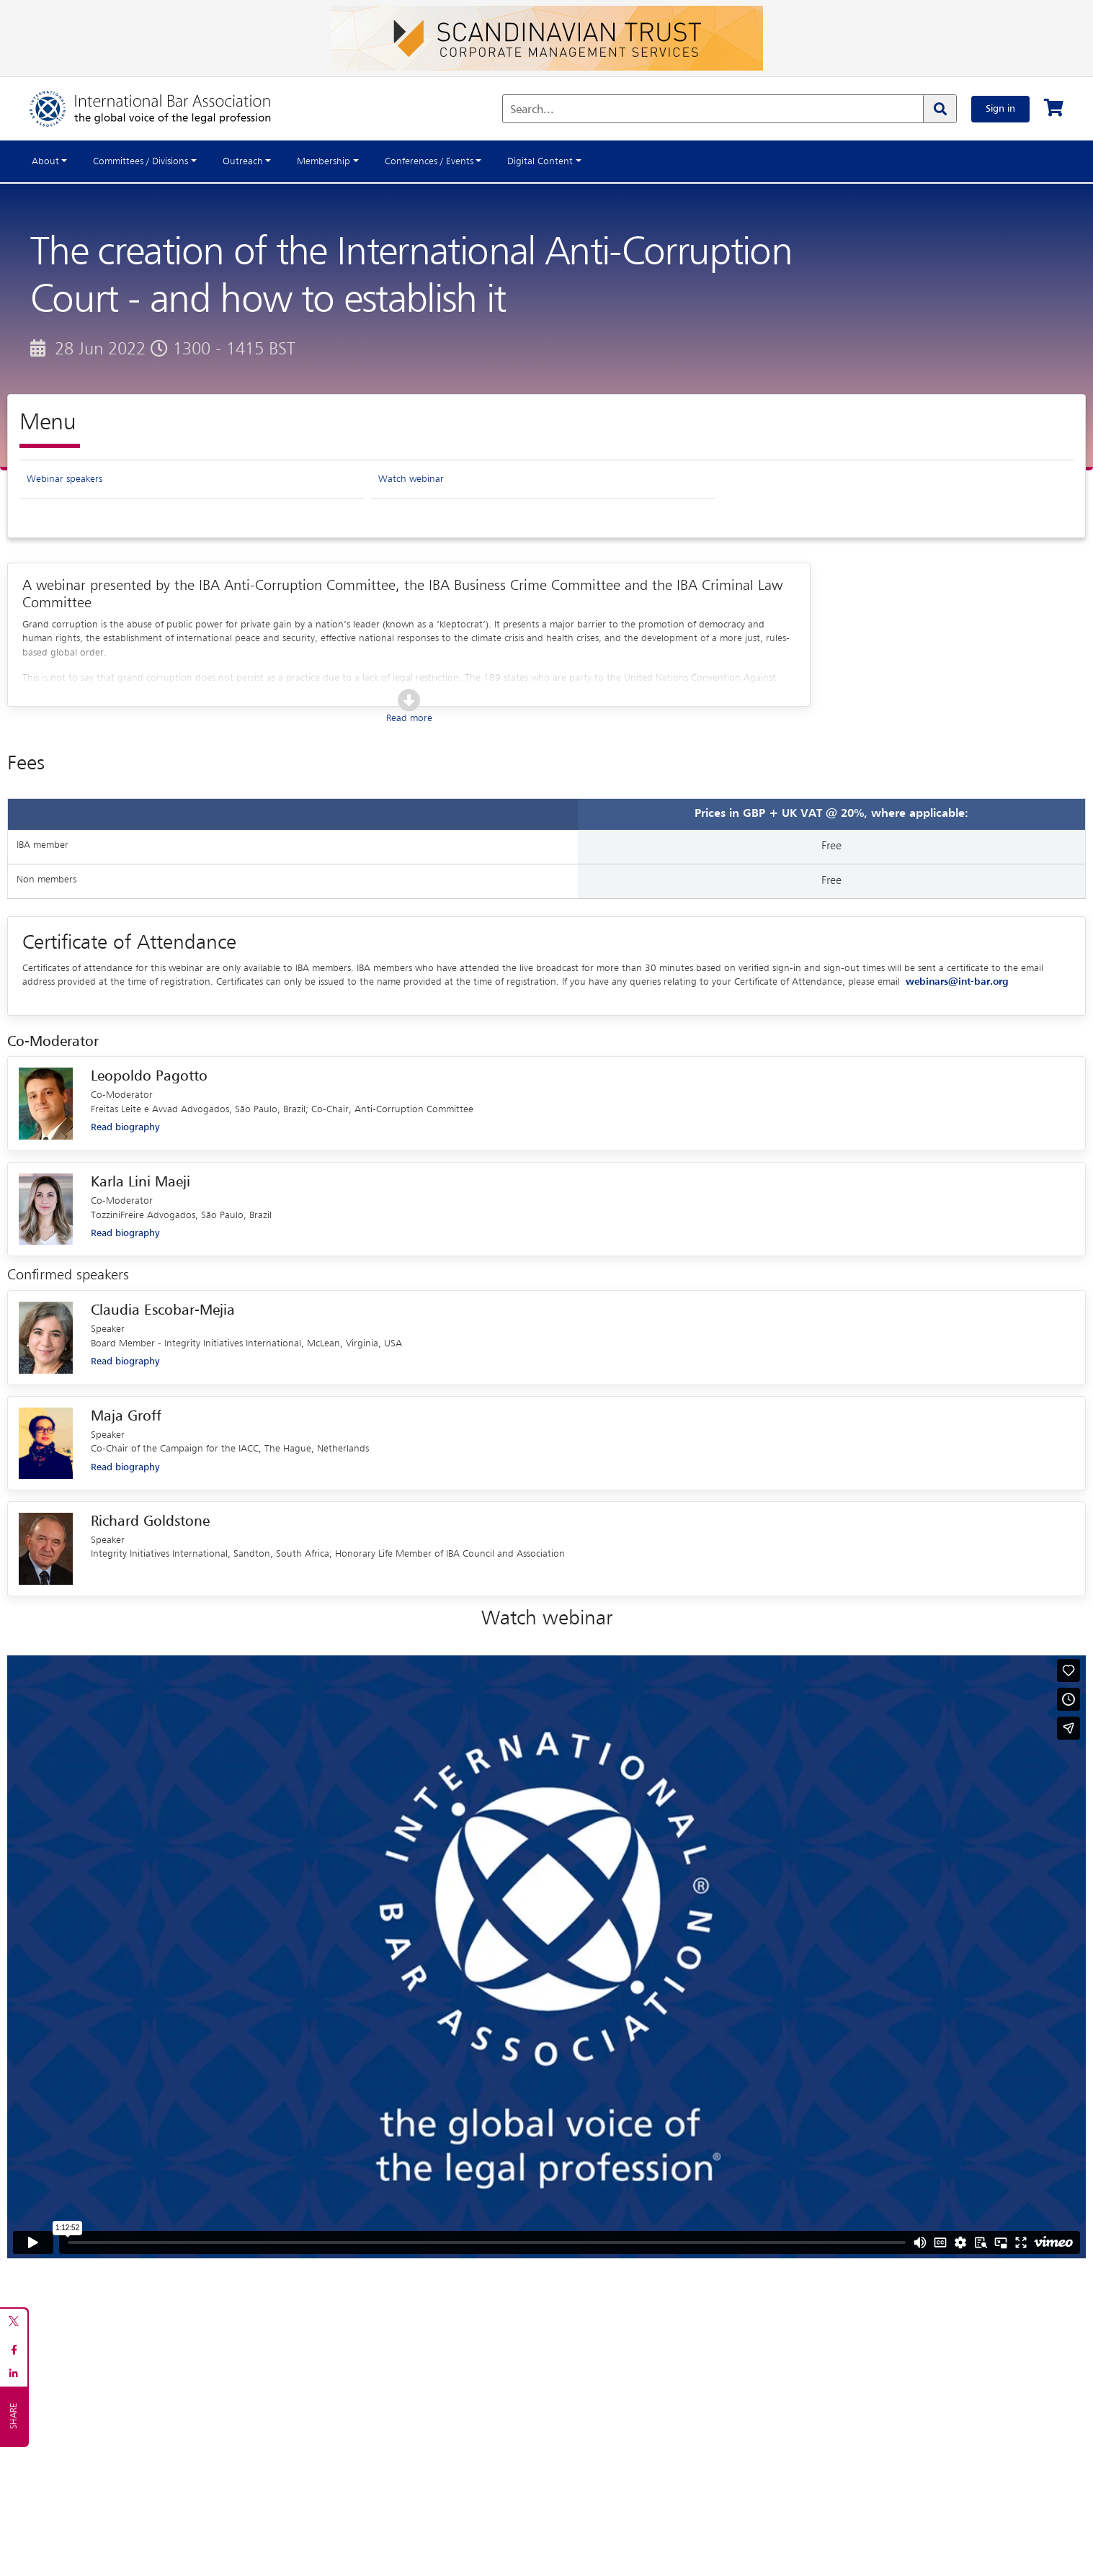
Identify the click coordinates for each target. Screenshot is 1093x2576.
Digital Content (540, 161)
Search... (532, 110)
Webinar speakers (64, 479)
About (45, 161)
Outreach (243, 161)
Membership (323, 161)
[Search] (939, 108)
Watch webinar (411, 479)
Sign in (1000, 109)
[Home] (165, 109)
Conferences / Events (429, 161)
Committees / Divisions (140, 161)
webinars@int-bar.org (957, 982)
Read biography (125, 1127)
